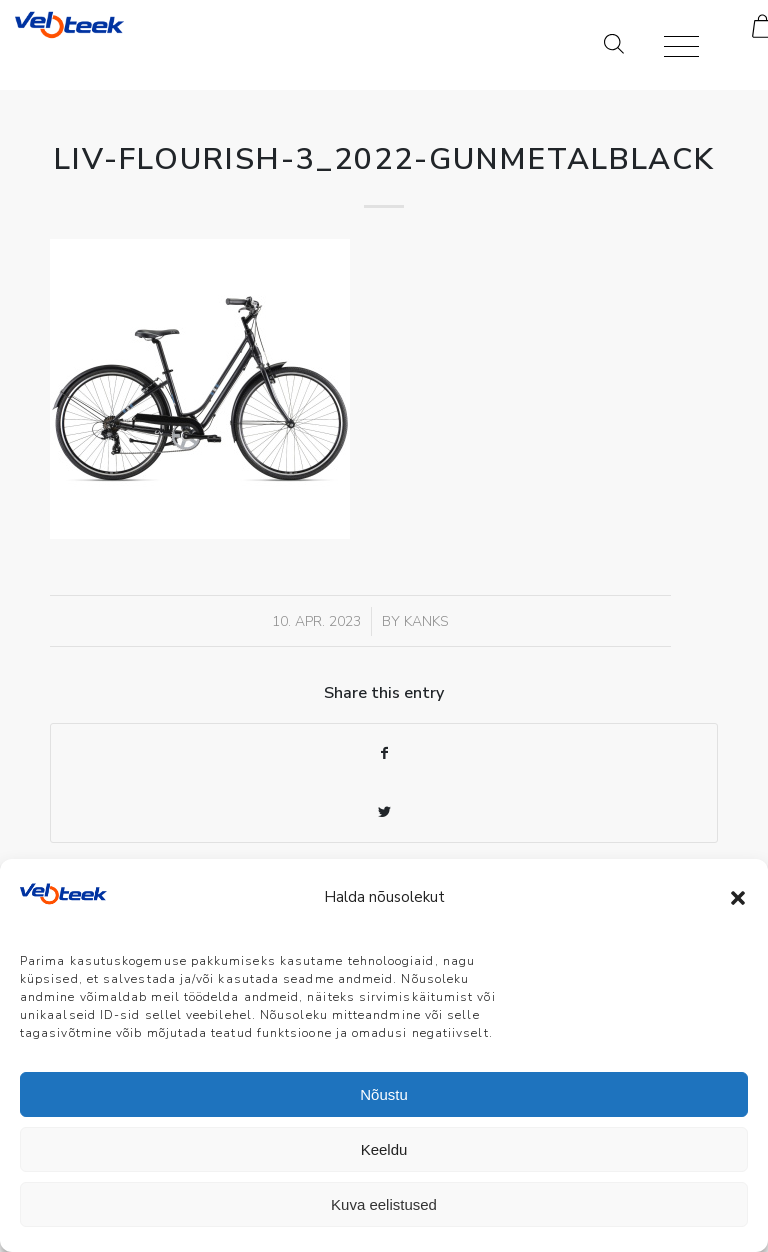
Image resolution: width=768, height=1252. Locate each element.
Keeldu (384, 1149)
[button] (738, 898)
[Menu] (671, 45)
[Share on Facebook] (384, 753)
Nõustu (384, 1094)
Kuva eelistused (384, 1204)
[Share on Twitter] (384, 812)
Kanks (426, 621)
